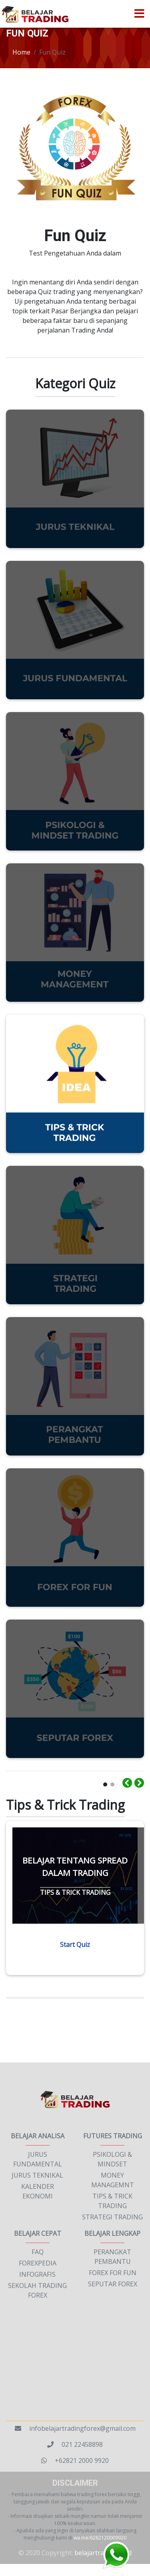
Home (21, 52)
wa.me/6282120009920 (100, 2537)
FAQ (38, 2251)
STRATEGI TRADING (112, 2217)
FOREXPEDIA (37, 2263)
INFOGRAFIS (37, 2274)
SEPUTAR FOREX (112, 2284)
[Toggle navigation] (139, 14)
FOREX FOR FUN (112, 2272)
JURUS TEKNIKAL (37, 2175)
